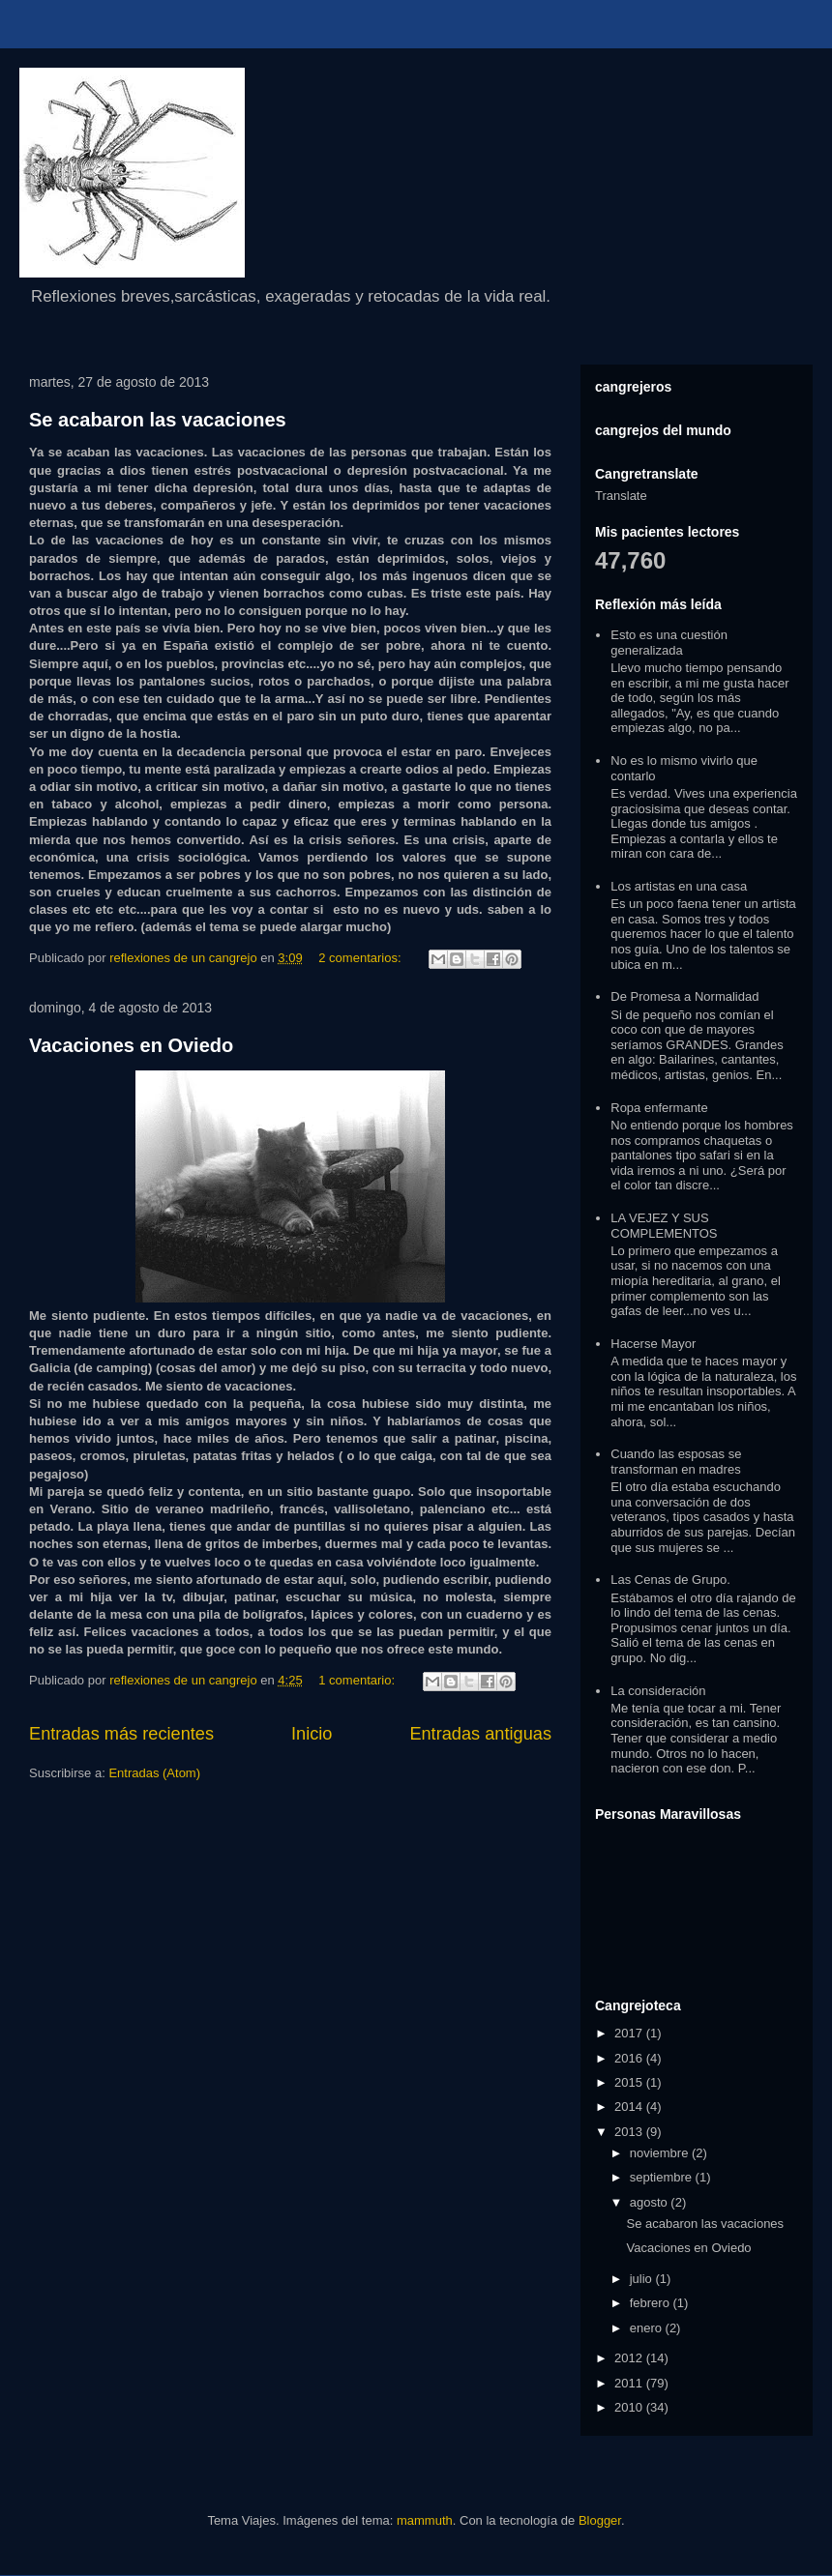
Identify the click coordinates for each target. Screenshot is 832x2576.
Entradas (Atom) (154, 1773)
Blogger (600, 2520)
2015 (630, 2082)
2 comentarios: (361, 958)
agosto (650, 2202)
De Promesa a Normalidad (684, 996)
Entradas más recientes (121, 1733)
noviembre (661, 2153)
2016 (630, 2058)
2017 (630, 2033)
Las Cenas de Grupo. (670, 1579)
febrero (651, 2303)
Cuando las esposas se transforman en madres (675, 1462)
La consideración (657, 1690)
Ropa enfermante (658, 1107)
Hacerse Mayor (653, 1343)
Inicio (311, 1733)
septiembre (663, 2177)
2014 (630, 2106)
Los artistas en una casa (678, 886)
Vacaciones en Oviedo (131, 1045)
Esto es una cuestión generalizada (669, 643)
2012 (630, 2358)
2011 (630, 2383)
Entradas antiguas (480, 1733)
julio (643, 2278)
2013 (630, 2131)
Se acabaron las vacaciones (157, 419)
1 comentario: (358, 1680)
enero (648, 2328)
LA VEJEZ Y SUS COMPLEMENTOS (663, 1226)
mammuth (425, 2520)
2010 (630, 2407)
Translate (621, 495)
